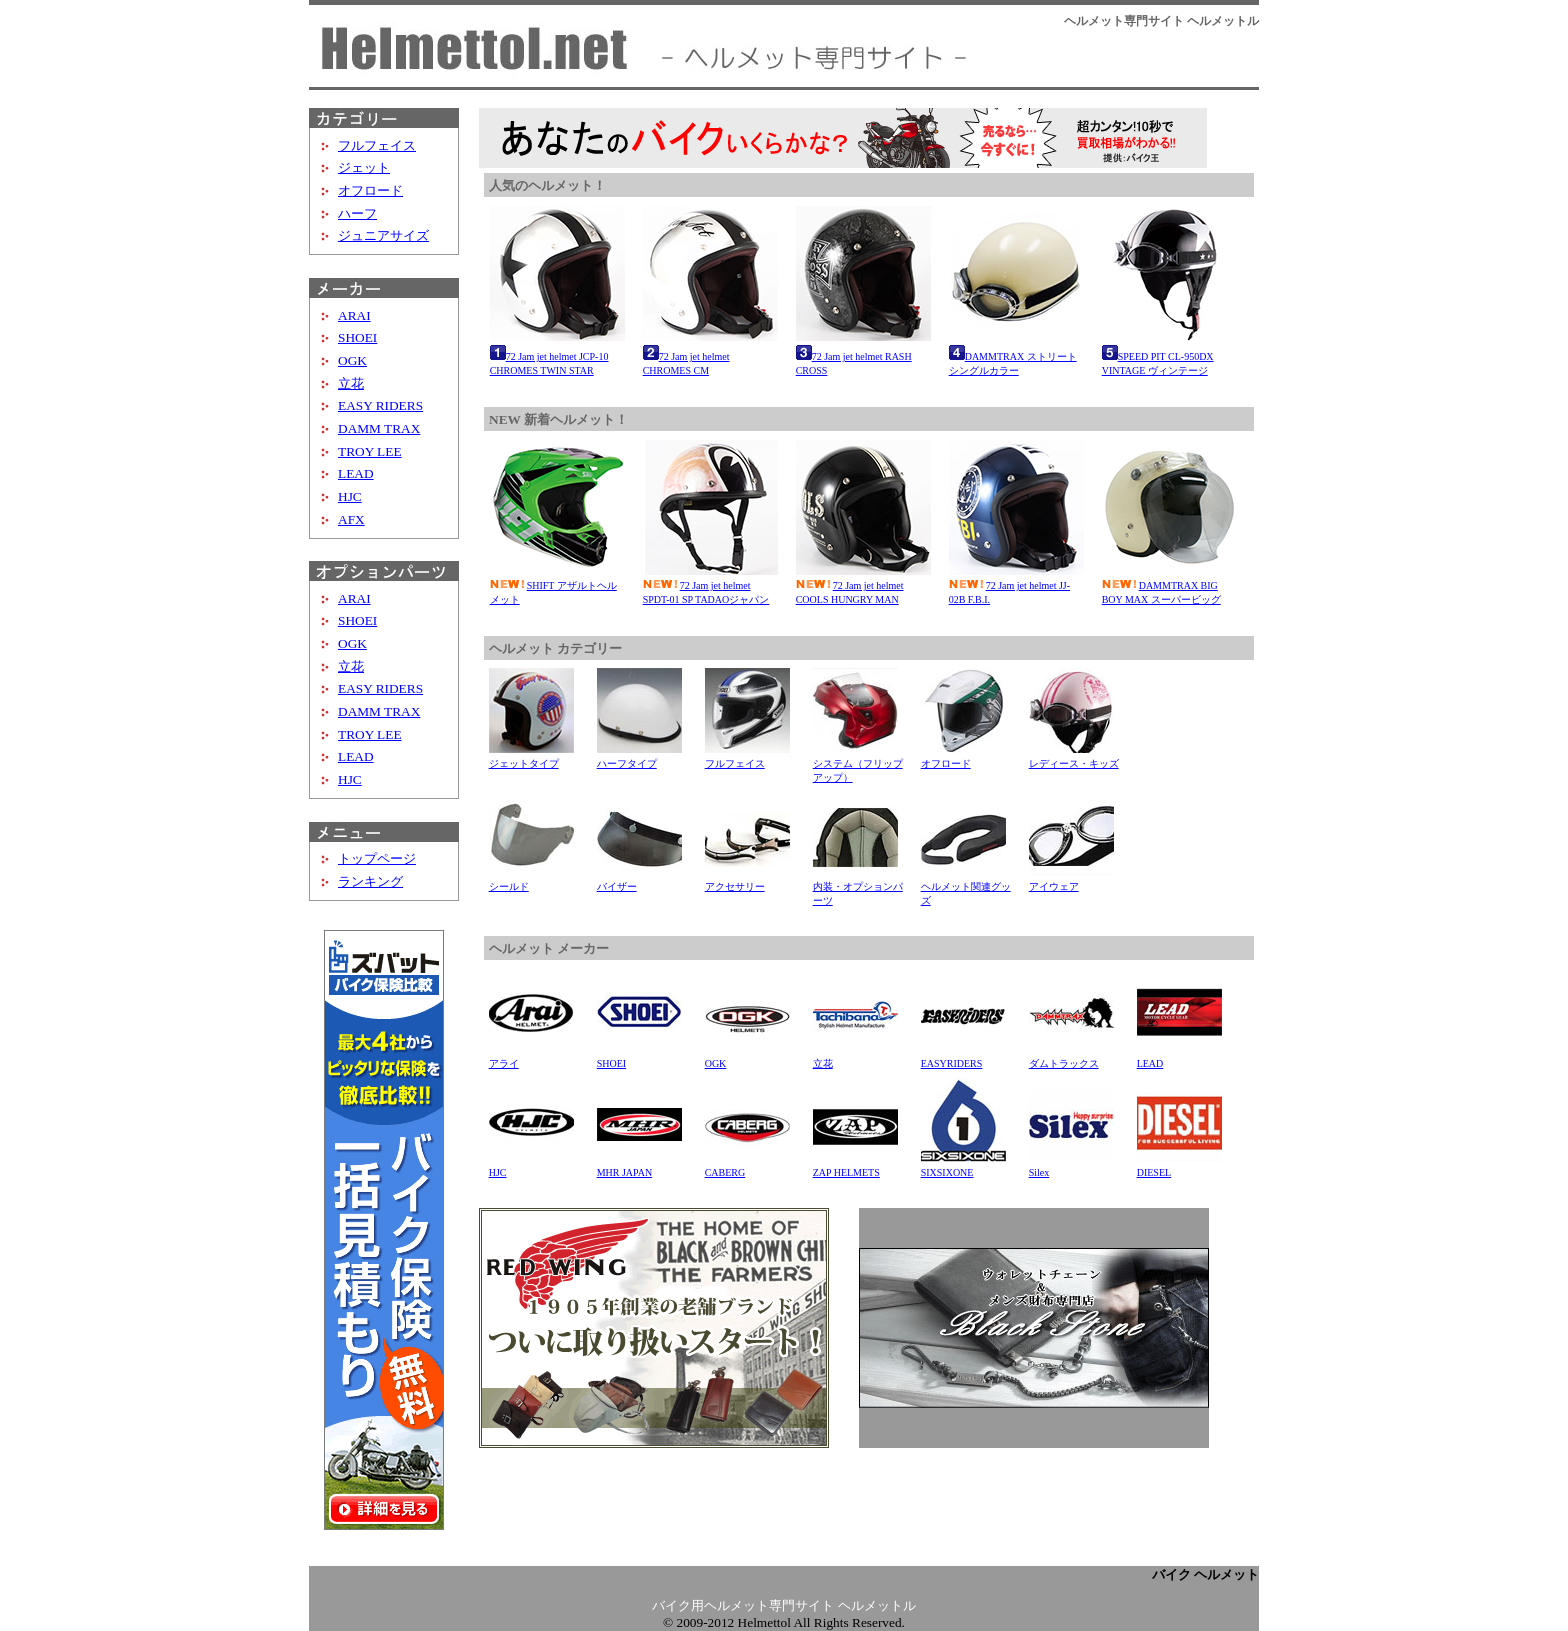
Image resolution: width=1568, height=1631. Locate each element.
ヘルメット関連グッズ (966, 886)
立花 (351, 383)
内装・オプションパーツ (858, 886)
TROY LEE (370, 451)
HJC (350, 496)
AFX (351, 519)
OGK (352, 360)
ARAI (354, 315)
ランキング (370, 881)
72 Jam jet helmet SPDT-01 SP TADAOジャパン (710, 585)
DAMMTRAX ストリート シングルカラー (1016, 354)
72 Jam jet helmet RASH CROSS (863, 354)
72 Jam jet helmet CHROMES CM (710, 354)
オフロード (370, 190)
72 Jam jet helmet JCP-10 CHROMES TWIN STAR (557, 354)
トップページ (377, 858)
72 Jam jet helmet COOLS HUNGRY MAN (863, 585)
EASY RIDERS (380, 405)
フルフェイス (377, 145)
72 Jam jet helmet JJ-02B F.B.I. (1016, 585)
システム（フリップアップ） (858, 763)
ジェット (364, 167)
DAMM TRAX (379, 428)
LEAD (356, 473)
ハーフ (357, 213)
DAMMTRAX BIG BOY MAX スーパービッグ (1169, 585)
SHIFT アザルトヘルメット (557, 585)
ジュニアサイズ (383, 235)
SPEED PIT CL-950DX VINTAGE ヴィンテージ (1169, 354)
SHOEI (357, 337)
